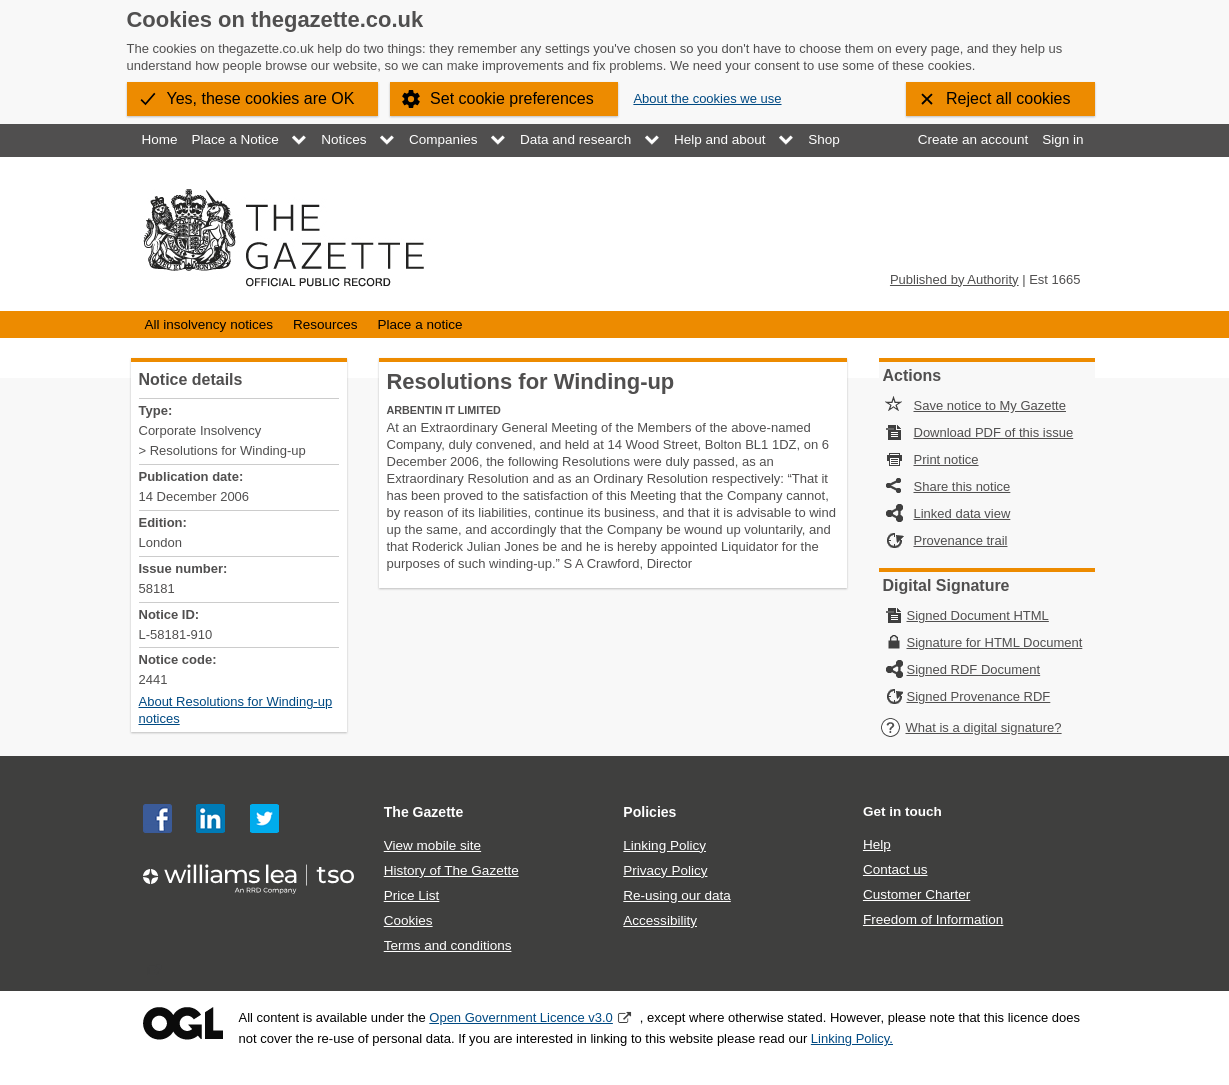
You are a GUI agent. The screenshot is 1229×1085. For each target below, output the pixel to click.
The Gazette (424, 812)
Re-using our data (676, 895)
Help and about (720, 139)
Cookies (408, 920)
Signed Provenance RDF (979, 696)
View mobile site (432, 845)
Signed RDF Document (974, 669)
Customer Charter (916, 894)
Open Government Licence (183, 1023)
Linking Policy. (852, 1038)
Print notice (946, 459)
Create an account (973, 139)
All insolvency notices (209, 324)
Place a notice (420, 324)
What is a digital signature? (971, 727)
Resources (325, 324)
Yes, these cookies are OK (261, 98)
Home (160, 139)
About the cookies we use (707, 98)
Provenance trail (961, 540)
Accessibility (660, 920)
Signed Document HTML (978, 615)
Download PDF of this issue (994, 432)
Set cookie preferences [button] (512, 98)
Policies (649, 812)
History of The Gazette (451, 870)
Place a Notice (235, 139)
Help (877, 844)
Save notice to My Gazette (990, 405)
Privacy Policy (665, 870)
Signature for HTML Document (995, 642)
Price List (412, 895)
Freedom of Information (933, 919)
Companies (443, 139)
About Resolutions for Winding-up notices (236, 710)
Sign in (1062, 139)
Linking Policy (664, 845)
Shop (824, 139)
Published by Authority (954, 279)
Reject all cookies (1008, 98)
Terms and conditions (448, 945)
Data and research (575, 139)
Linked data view (962, 513)
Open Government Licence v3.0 (521, 1017)
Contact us (895, 869)
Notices (343, 139)
